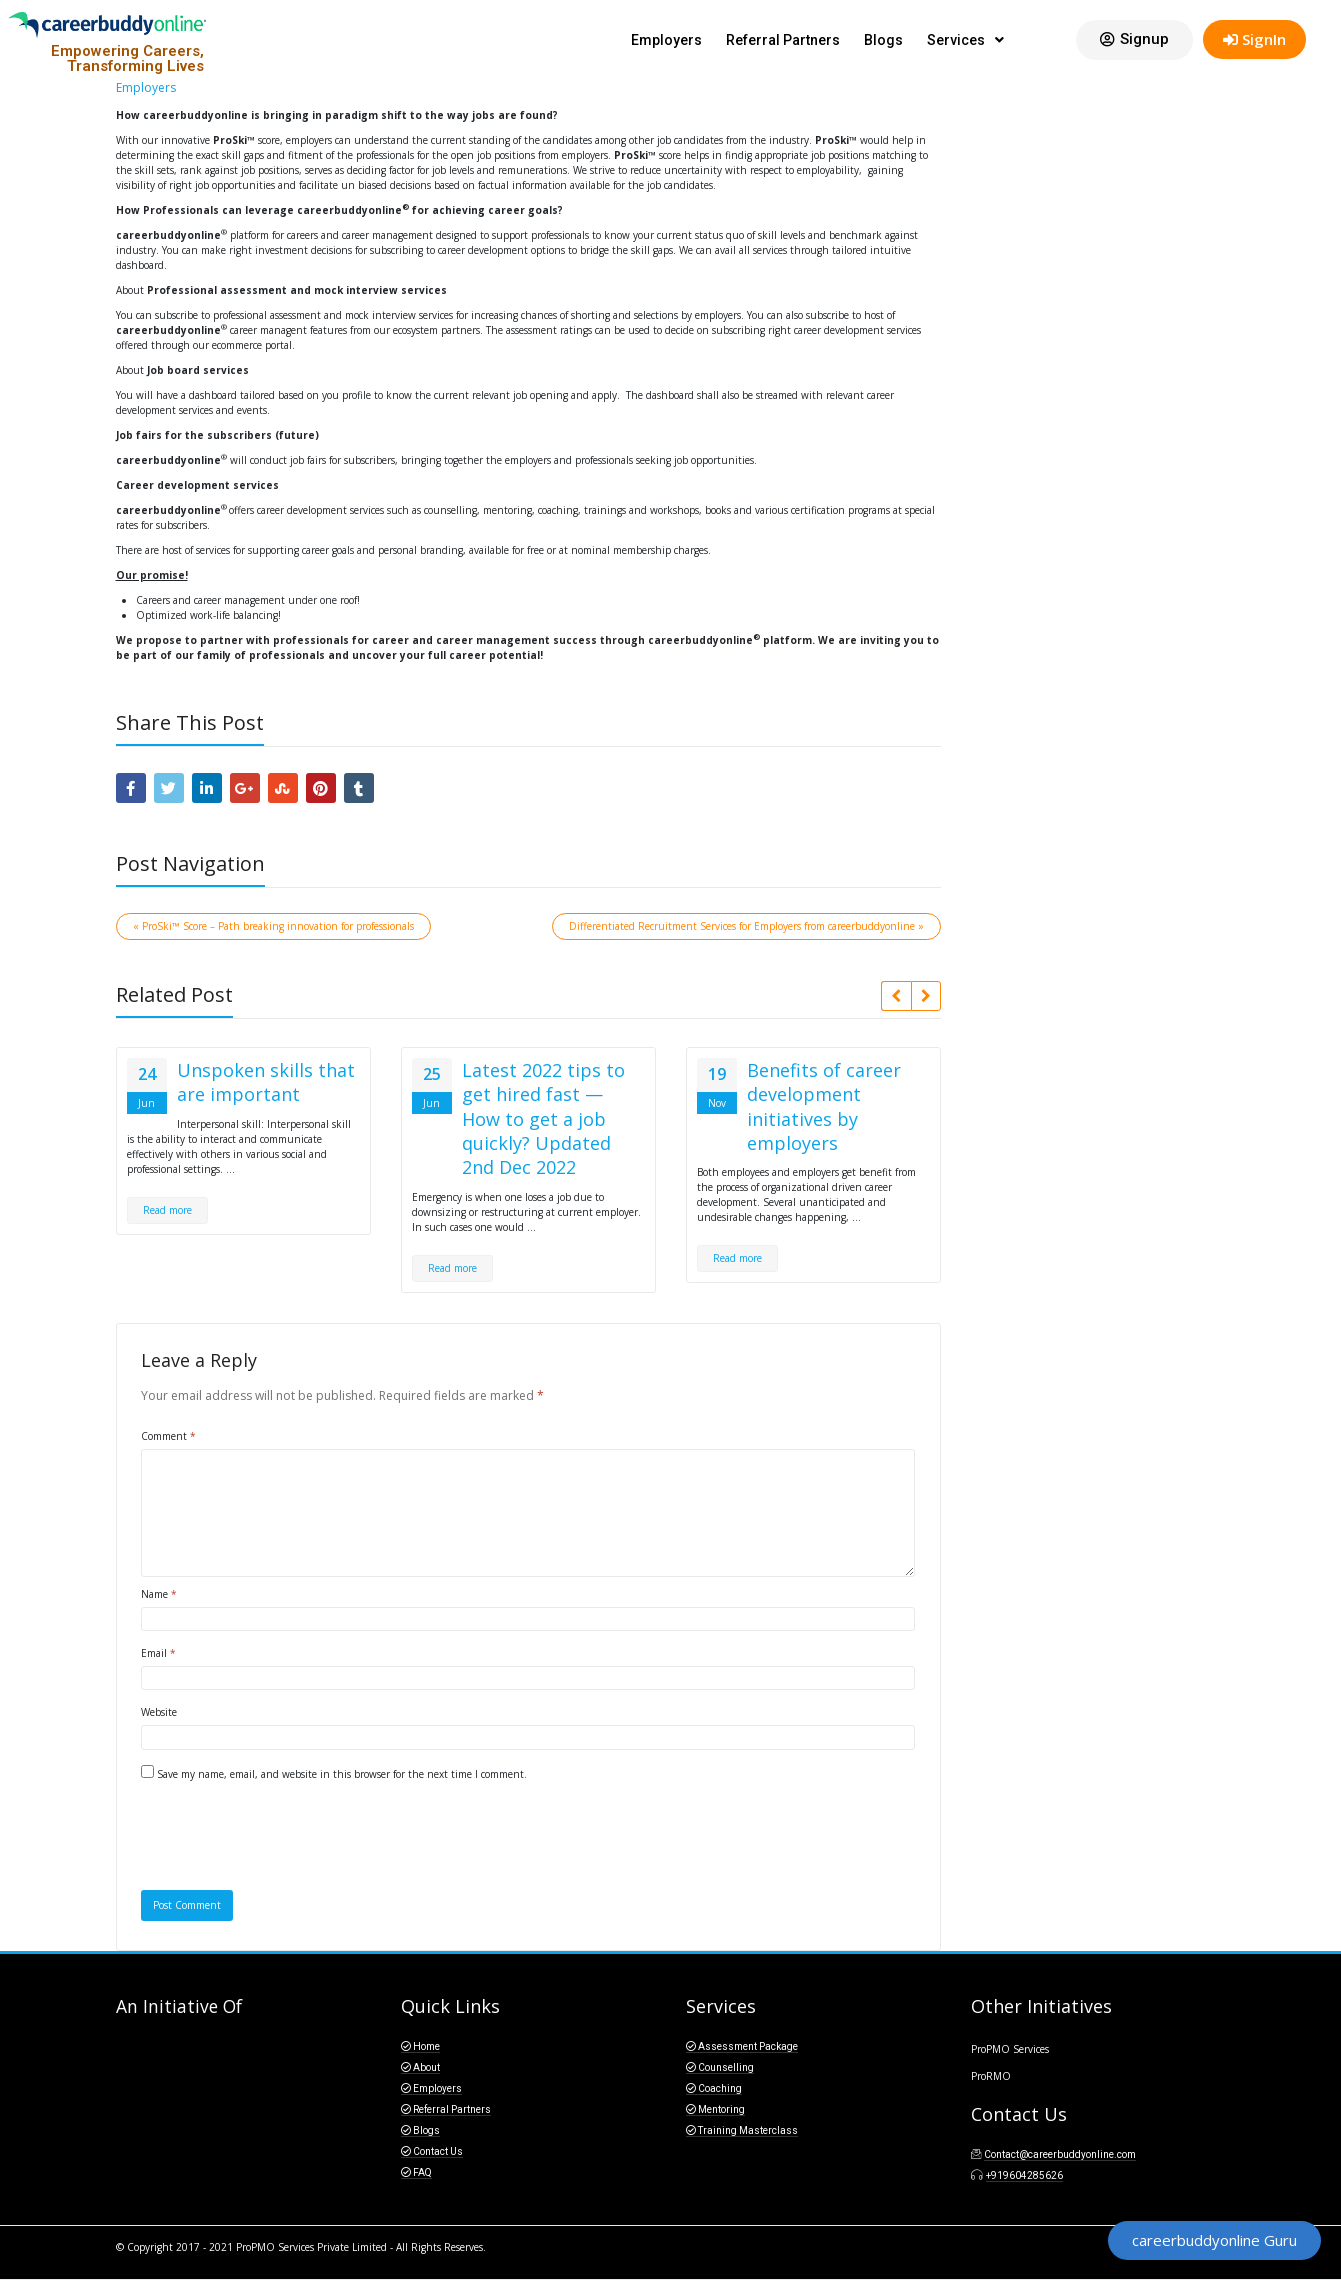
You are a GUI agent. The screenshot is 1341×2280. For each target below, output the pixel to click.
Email (158, 1653)
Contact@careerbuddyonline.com (1060, 2154)
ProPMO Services (1010, 2049)
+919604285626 (1024, 2175)
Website (159, 1712)
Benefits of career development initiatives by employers (824, 1106)
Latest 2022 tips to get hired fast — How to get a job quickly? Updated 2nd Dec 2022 (543, 1118)
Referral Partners (783, 40)
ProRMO (991, 2076)
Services (965, 40)
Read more (167, 1210)
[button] (1134, 40)
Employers (666, 40)
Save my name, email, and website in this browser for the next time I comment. (342, 1774)
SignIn (1254, 39)
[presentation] (277, 1841)
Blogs (883, 40)
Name (159, 1594)
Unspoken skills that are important (266, 1082)
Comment (168, 1436)
